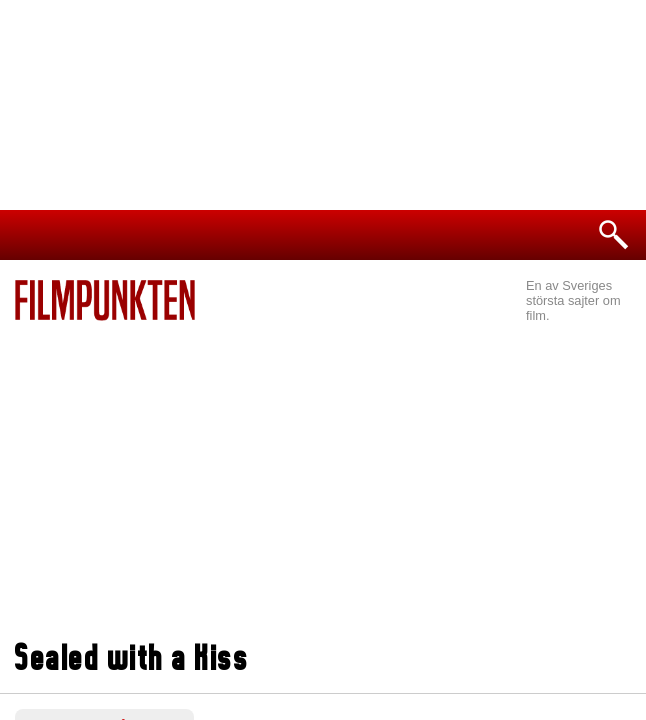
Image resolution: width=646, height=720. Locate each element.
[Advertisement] (323, 471)
